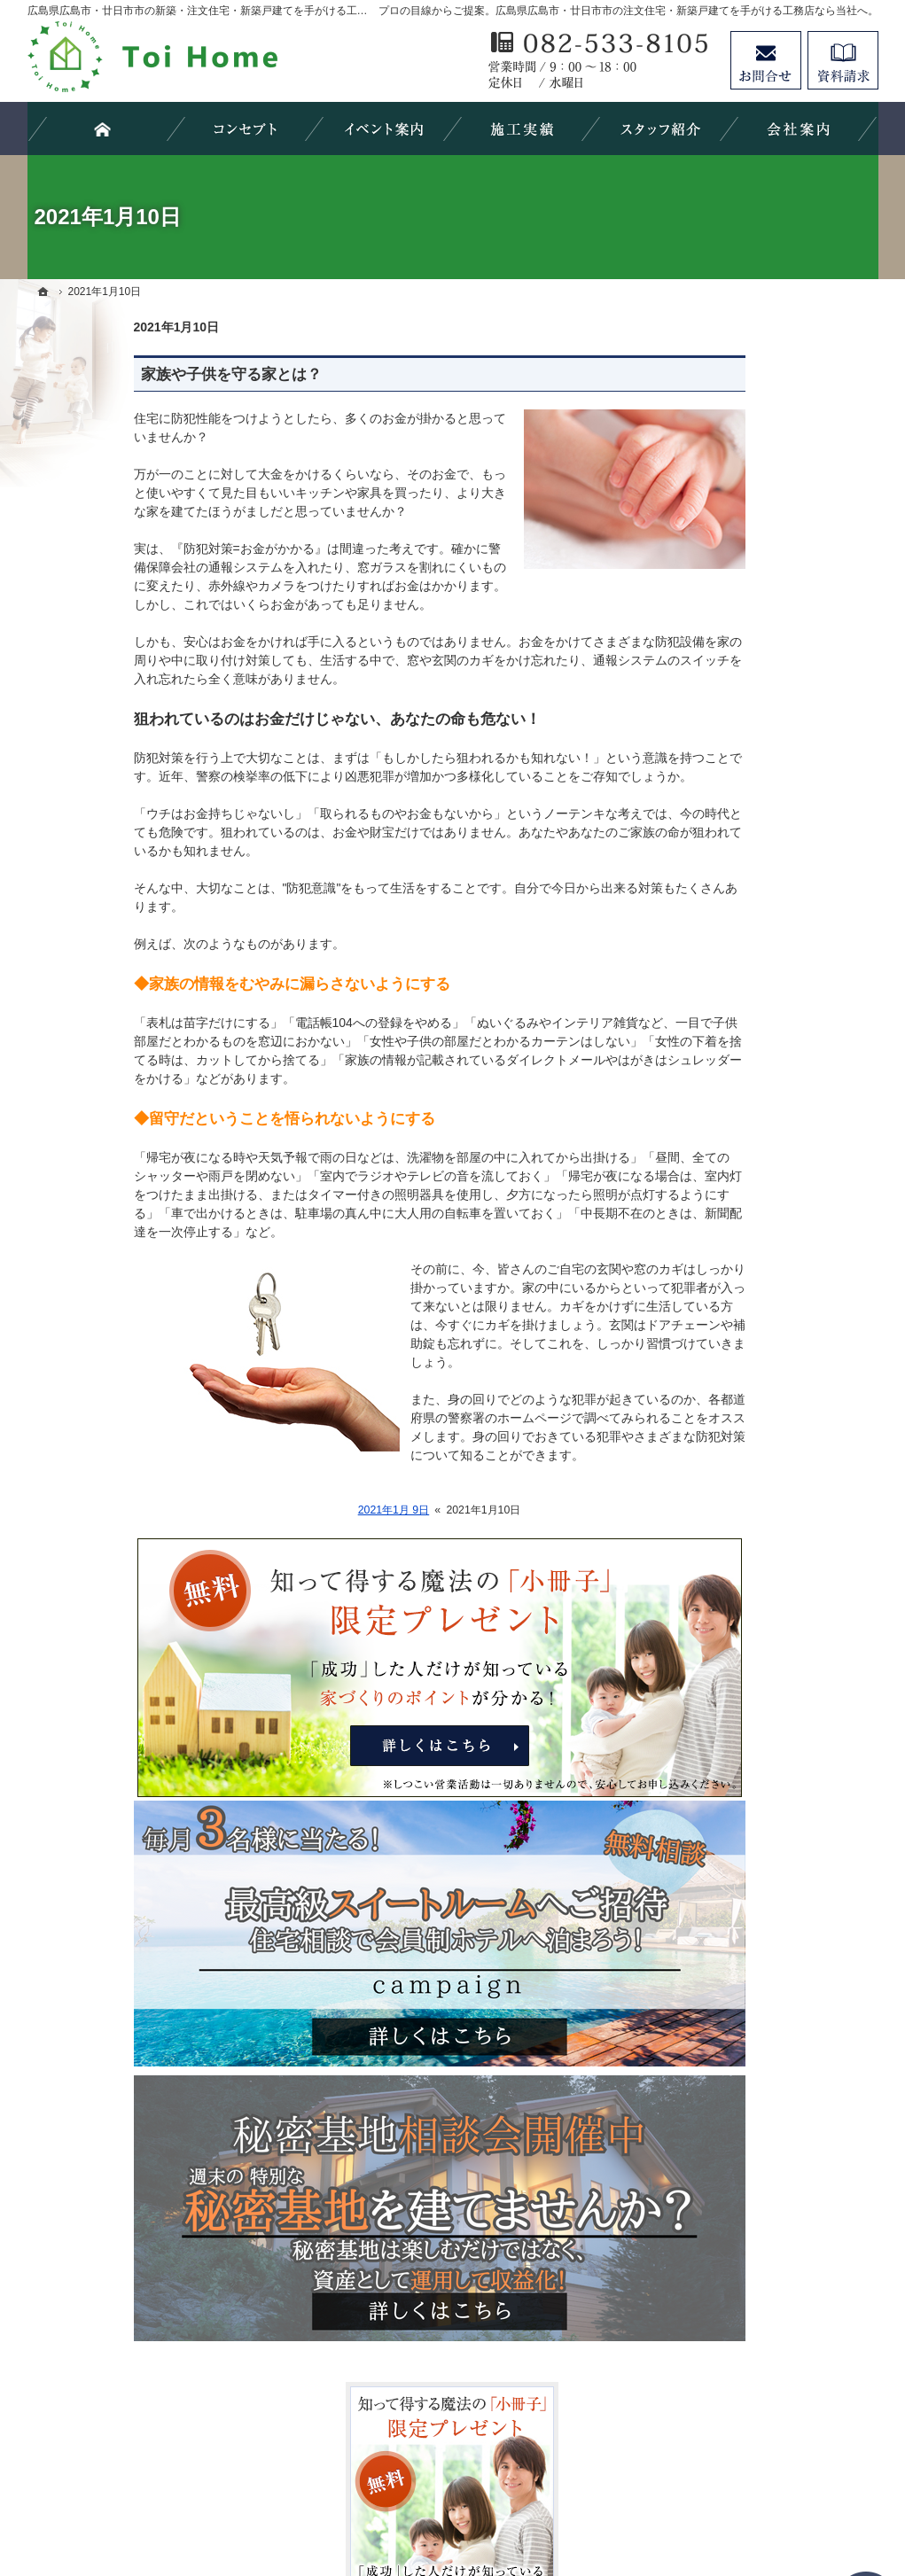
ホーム (705, 827)
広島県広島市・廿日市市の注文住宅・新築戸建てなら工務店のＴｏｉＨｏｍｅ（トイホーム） (540, 2498)
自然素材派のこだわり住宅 (761, 1247)
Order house (721, 920)
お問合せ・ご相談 (736, 1609)
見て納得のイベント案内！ (761, 884)
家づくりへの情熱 (736, 1464)
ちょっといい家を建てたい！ (767, 1174)
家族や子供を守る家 (743, 1356)
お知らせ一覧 (724, 1645)
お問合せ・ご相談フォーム (772, 2423)
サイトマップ (724, 1718)
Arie (698, 1029)
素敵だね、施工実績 (743, 1210)
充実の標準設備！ (736, 1283)
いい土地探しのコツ (743, 1101)
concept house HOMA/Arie (765, 956)
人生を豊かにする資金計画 (761, 1138)
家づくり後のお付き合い (755, 1391)
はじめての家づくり (743, 1319)
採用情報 (712, 1536)
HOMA (705, 992)
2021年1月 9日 (288, 1510)
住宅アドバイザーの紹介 (755, 1500)
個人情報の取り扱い (743, 1682)
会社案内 (712, 1427)
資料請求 (842, 60)
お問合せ (765, 60)
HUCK (704, 1065)
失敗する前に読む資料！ (755, 1573)
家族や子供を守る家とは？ (125, 374)
